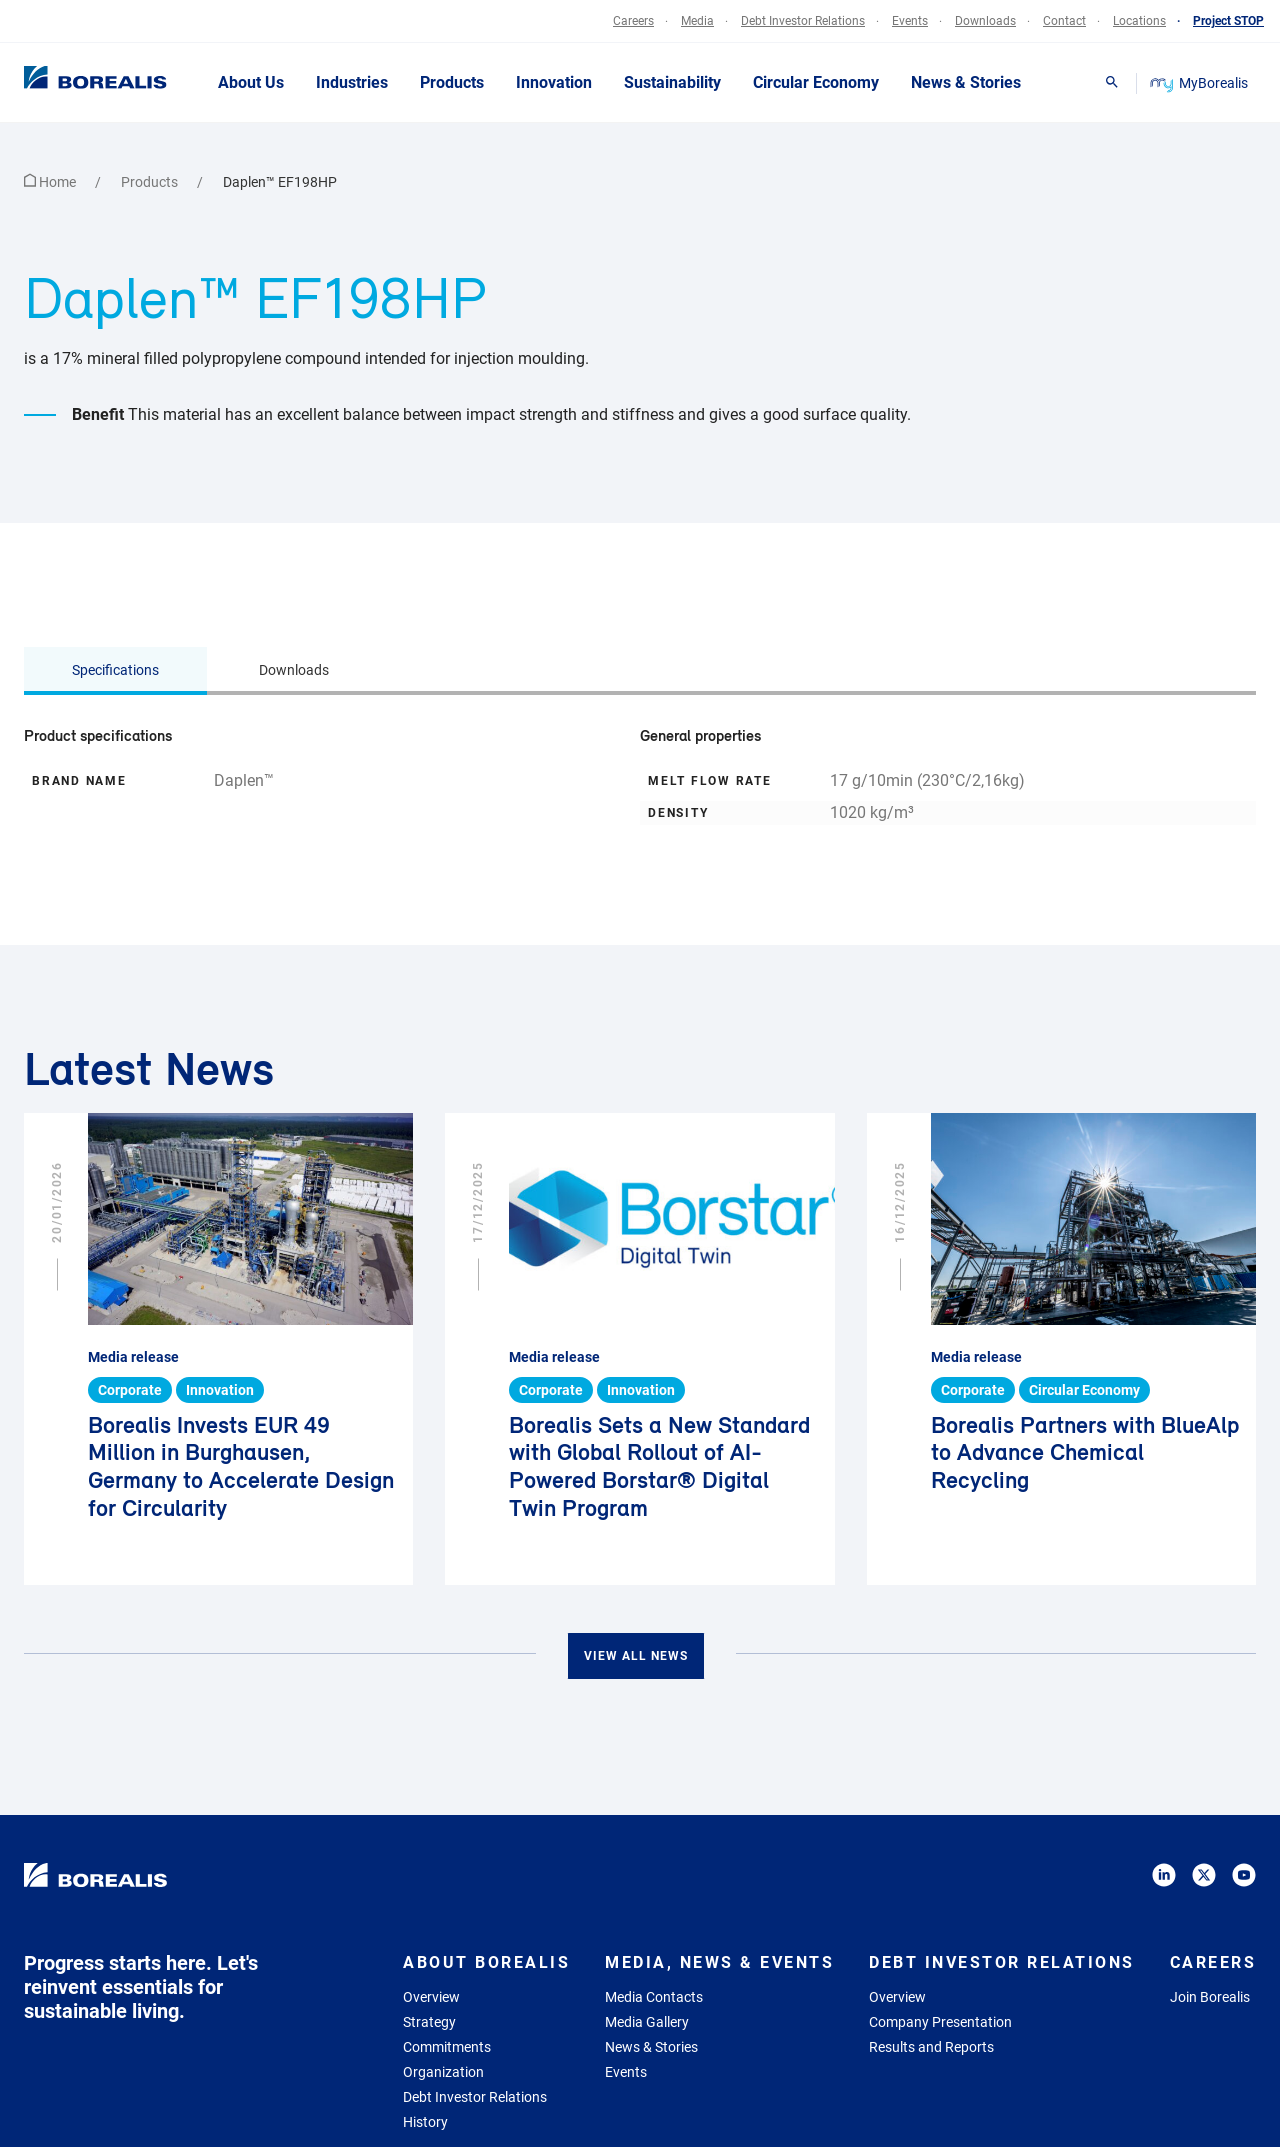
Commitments (447, 2047)
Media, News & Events (719, 1962)
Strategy (429, 2022)
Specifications (115, 670)
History (425, 2122)
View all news (636, 1656)
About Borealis (486, 1962)
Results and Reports (931, 2047)
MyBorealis (1200, 83)
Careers (1213, 1962)
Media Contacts (654, 1997)
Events (626, 2072)
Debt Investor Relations (475, 2097)
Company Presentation (940, 2022)
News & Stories (651, 2047)
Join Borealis (1210, 1997)
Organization (443, 2072)
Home (51, 182)
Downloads (294, 670)
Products (151, 182)
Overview (431, 1997)
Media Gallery (647, 2022)
